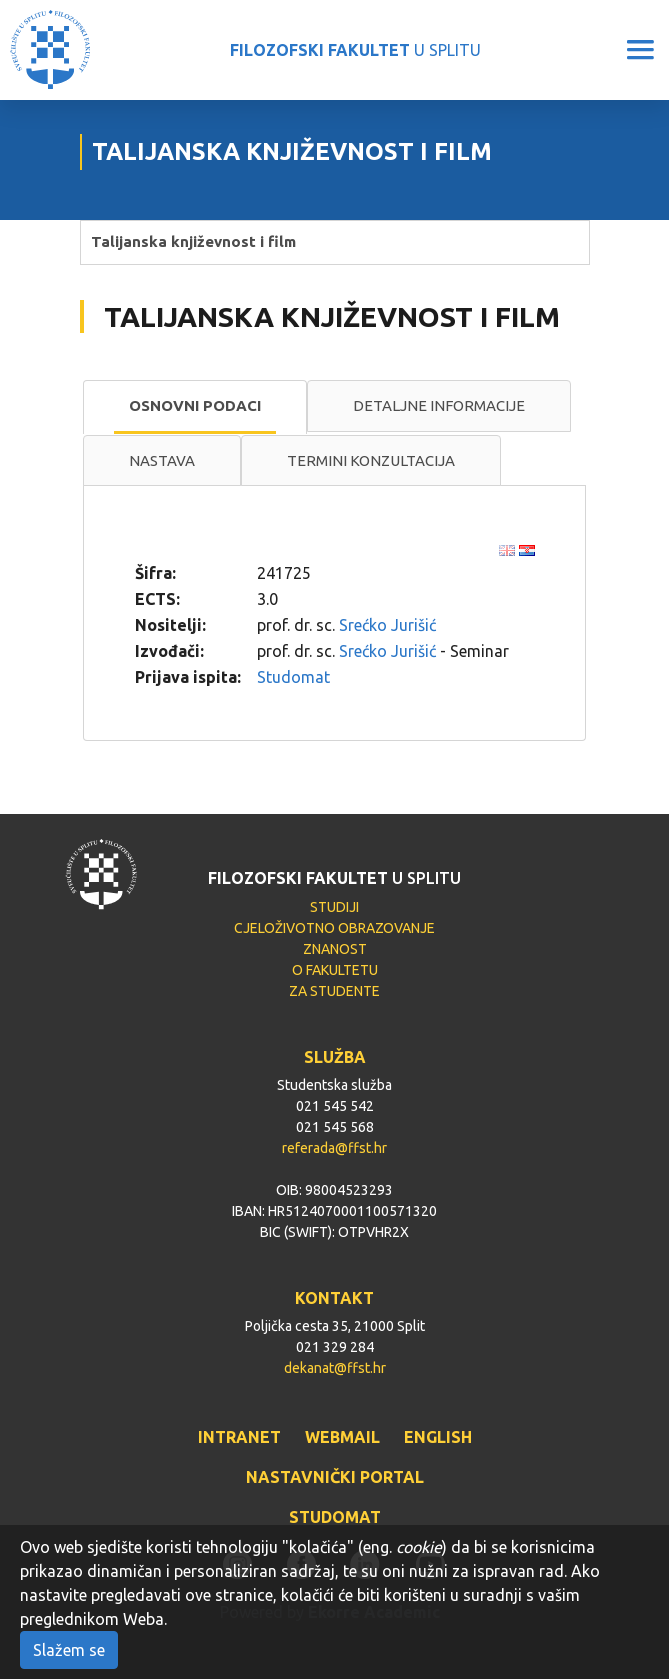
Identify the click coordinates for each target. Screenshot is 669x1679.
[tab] (195, 407)
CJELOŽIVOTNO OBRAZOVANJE (334, 928)
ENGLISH (438, 1437)
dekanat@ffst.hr (335, 1368)
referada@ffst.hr (334, 1148)
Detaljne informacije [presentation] (439, 405)
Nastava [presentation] (162, 460)
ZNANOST (335, 949)
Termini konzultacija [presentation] (371, 460)
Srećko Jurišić (387, 625)
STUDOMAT (335, 1517)
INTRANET (239, 1437)
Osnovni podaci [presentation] (195, 405)
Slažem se (69, 1650)
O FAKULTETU (335, 970)
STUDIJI (334, 907)
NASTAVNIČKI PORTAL (335, 1477)
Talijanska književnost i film (193, 241)
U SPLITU (355, 50)
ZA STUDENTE (334, 991)
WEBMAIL (342, 1437)
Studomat (293, 677)
